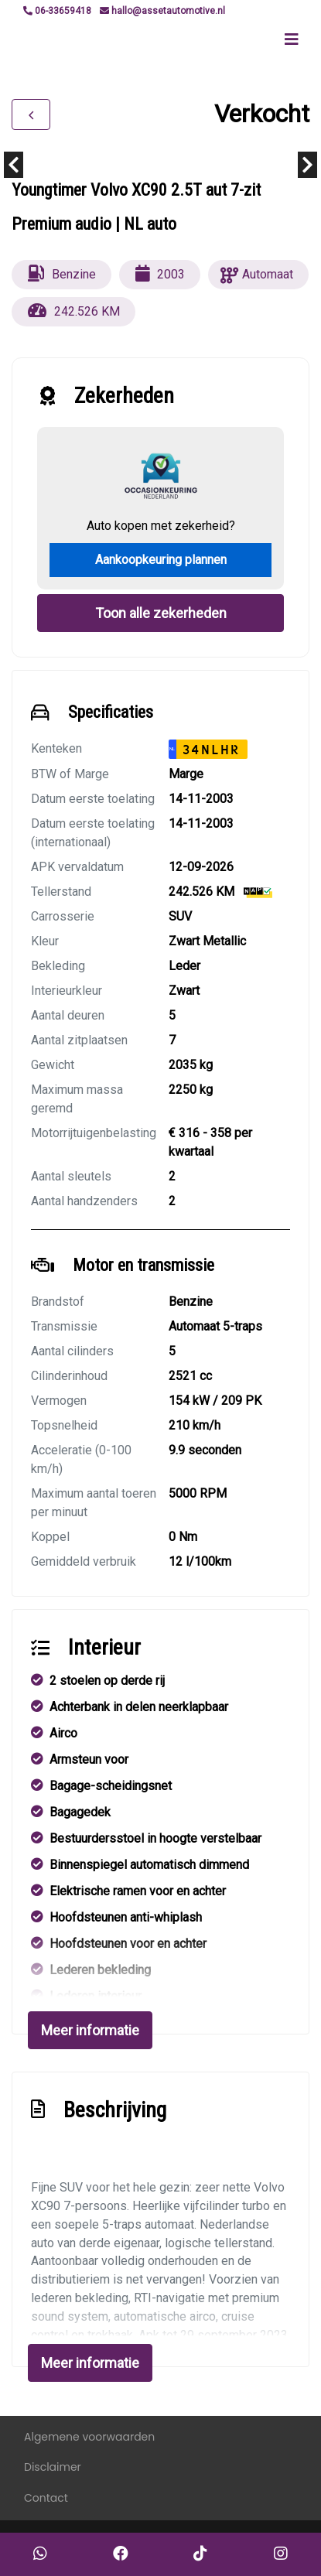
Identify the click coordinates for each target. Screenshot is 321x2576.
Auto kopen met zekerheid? (161, 525)
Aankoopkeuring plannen (161, 559)
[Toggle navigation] (292, 39)
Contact (46, 2498)
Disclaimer (52, 2467)
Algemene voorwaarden (89, 2436)
